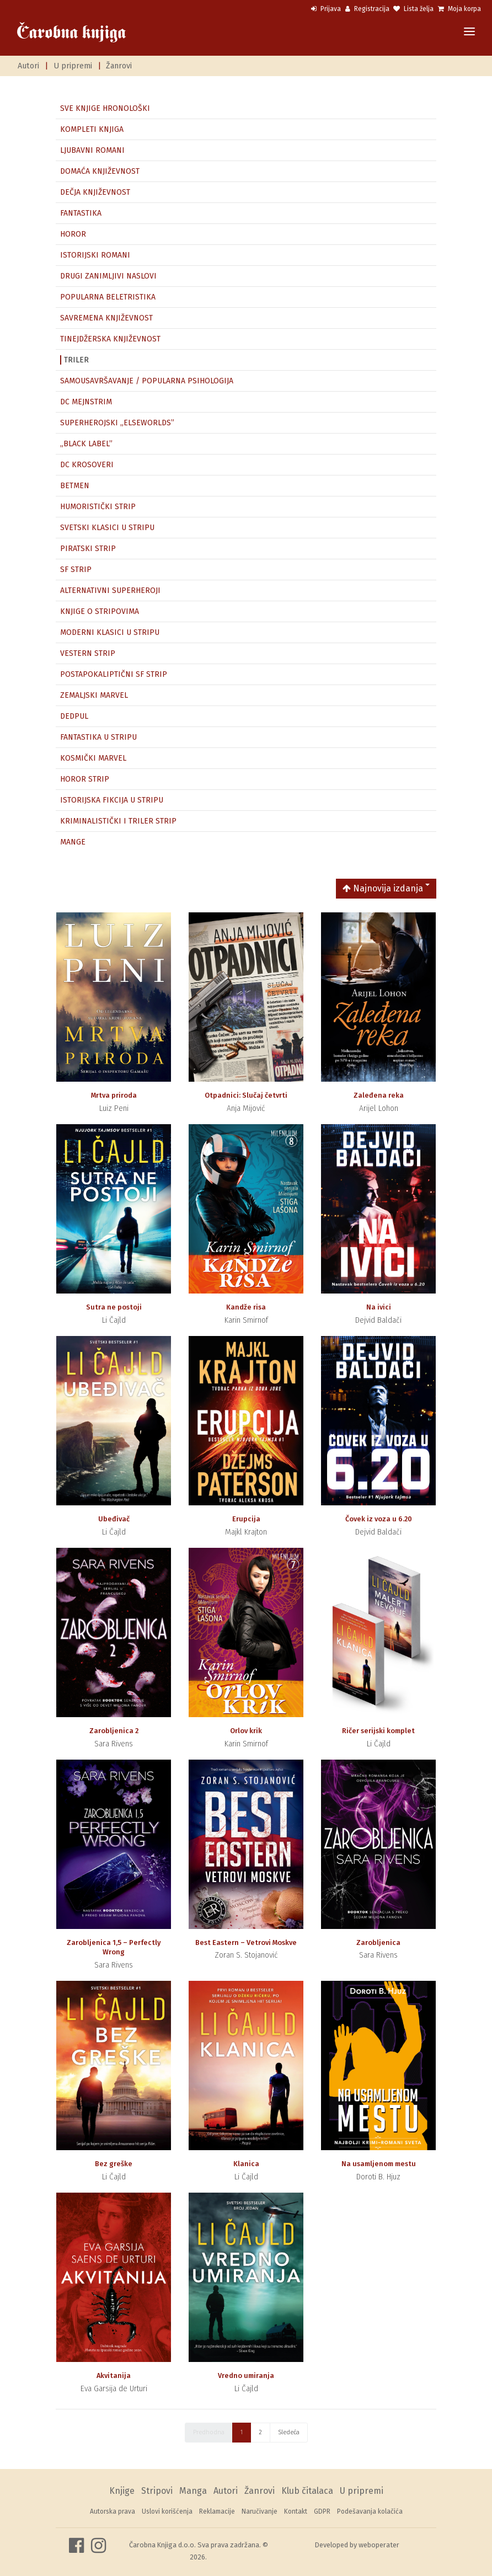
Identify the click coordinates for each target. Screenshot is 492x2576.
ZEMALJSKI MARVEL (94, 695)
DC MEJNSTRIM (86, 402)
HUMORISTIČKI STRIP (98, 506)
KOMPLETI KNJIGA (92, 129)
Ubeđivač (114, 1519)
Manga (193, 2491)
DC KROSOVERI (87, 464)
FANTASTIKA (80, 213)
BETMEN (74, 485)
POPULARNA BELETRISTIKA (108, 297)
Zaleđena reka (379, 1095)
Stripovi (157, 2491)
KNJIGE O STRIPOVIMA (99, 611)
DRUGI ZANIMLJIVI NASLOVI (108, 276)
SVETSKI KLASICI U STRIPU (107, 527)
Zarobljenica (378, 1942)
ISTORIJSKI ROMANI (95, 255)
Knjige (122, 2491)
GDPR (322, 2511)
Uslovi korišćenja (167, 2511)
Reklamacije (217, 2511)
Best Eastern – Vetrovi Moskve (246, 1942)
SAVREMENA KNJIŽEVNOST (106, 318)
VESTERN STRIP (87, 653)
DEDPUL (74, 716)
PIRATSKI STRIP (88, 548)
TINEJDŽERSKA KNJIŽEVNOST (110, 339)
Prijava (326, 9)
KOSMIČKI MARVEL (93, 758)
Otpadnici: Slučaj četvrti (246, 1095)
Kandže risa (246, 1307)
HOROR (73, 234)
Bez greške (113, 2164)
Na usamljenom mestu (378, 2164)
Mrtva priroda (114, 1095)
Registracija (367, 9)
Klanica (246, 2164)
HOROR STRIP (84, 779)
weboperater (379, 2545)
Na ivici (378, 1307)
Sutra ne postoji (114, 1307)
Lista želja (413, 9)
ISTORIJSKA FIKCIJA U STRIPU (111, 800)
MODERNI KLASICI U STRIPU (109, 632)
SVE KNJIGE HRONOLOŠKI (105, 108)
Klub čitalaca (307, 2491)
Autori (28, 66)
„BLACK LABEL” (86, 443)
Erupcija (246, 1519)
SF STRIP (76, 569)
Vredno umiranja (246, 2375)
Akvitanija (114, 2375)
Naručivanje (259, 2511)
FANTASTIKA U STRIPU (98, 737)
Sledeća (289, 2432)
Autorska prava (112, 2511)
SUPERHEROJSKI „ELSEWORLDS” (117, 422)
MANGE (72, 842)
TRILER (76, 360)
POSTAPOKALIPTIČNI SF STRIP (113, 674)
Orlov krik (246, 1731)
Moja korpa (459, 9)
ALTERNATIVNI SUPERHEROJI (110, 590)
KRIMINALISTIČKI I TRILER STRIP (118, 821)
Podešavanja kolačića (370, 2511)
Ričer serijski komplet (378, 1731)
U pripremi (73, 66)
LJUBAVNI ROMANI (92, 150)
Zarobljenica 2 (113, 1731)
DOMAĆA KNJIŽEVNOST (100, 171)
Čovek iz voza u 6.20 (378, 1519)
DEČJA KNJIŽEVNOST (95, 192)
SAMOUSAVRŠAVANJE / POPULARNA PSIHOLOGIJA (146, 381)
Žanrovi (119, 66)
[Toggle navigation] (469, 32)
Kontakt (295, 2511)
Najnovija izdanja (383, 888)
